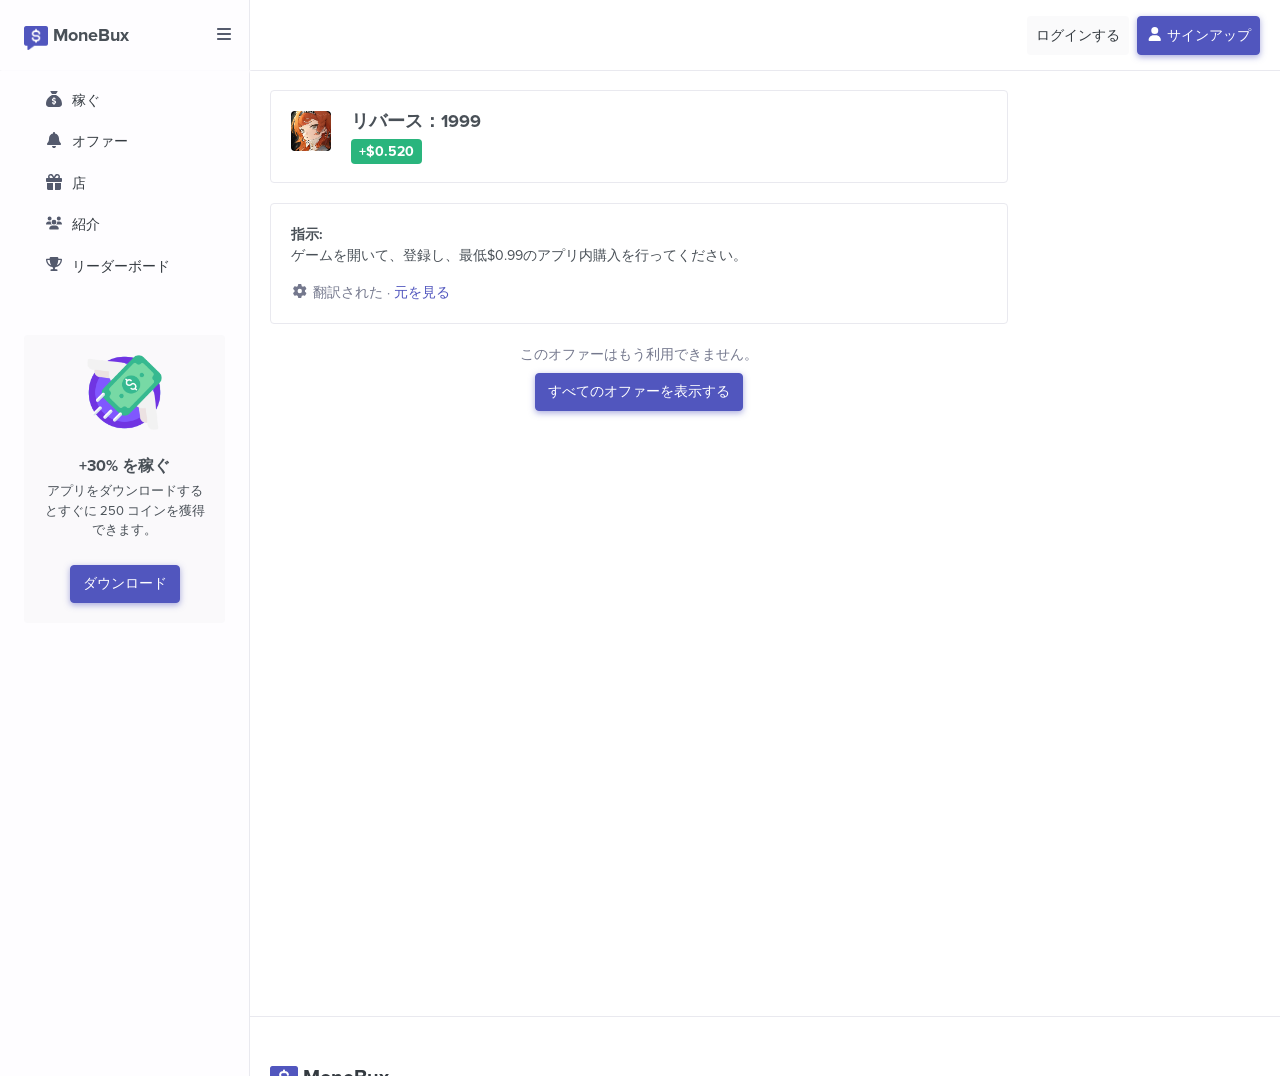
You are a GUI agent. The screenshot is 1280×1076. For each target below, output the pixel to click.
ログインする (1078, 35)
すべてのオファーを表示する (639, 391)
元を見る (422, 292)
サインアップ (1199, 35)
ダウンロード (125, 583)
